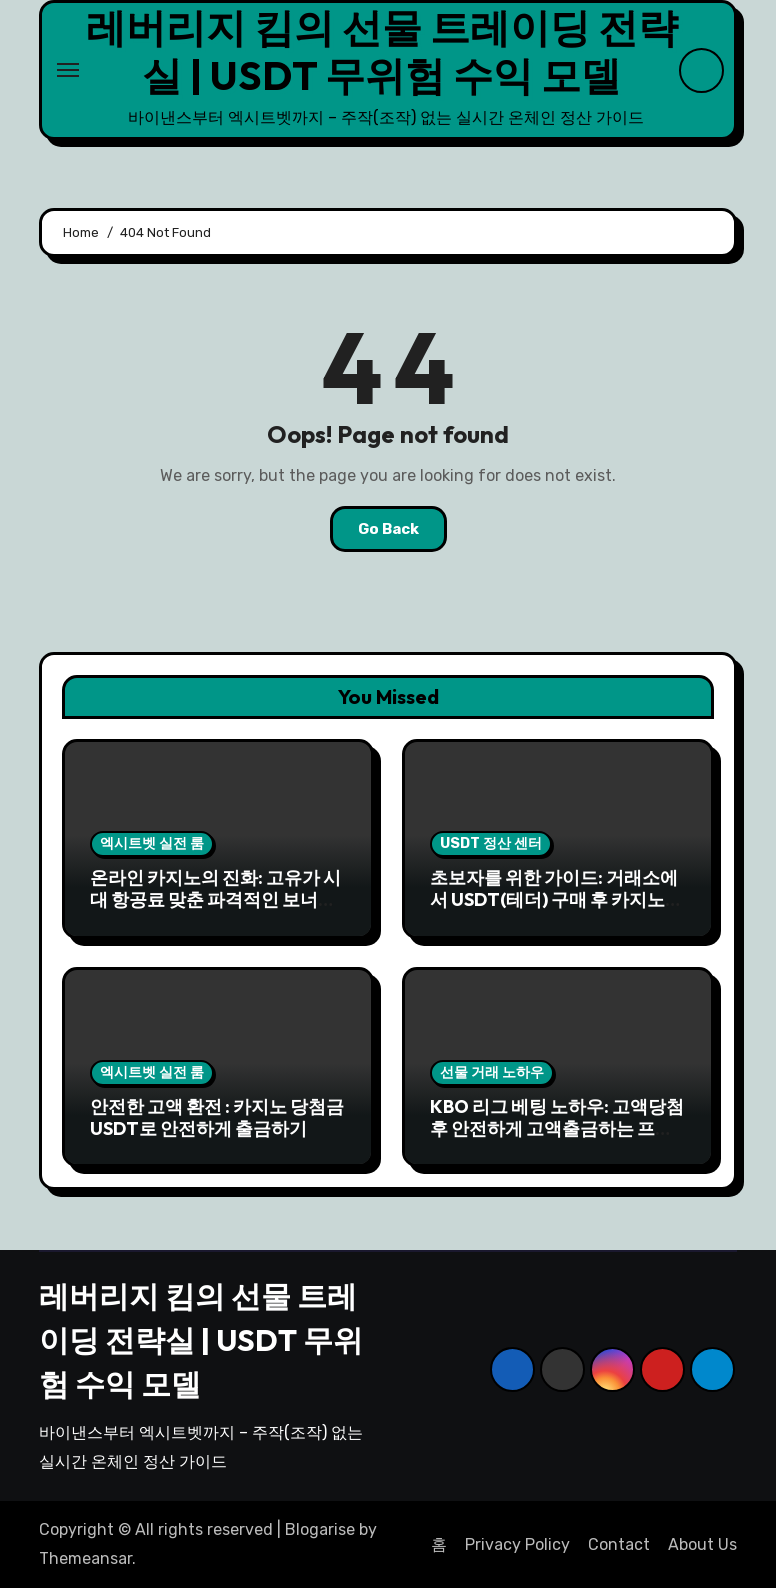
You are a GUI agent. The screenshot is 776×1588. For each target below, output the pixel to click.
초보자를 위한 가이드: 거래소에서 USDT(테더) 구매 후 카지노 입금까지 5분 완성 (554, 899)
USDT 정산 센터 (491, 843)
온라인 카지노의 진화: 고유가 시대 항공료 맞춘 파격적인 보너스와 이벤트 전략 (215, 899)
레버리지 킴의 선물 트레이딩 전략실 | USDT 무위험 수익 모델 (382, 51)
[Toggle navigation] (68, 70)
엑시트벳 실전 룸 (152, 843)
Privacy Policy (517, 1544)
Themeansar (85, 1558)
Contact (619, 1544)
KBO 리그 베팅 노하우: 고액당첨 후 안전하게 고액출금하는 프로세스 (557, 1128)
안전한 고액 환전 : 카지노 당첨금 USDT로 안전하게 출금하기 (217, 1117)
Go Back (388, 529)
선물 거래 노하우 (492, 1072)
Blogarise (320, 1529)
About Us (702, 1544)
